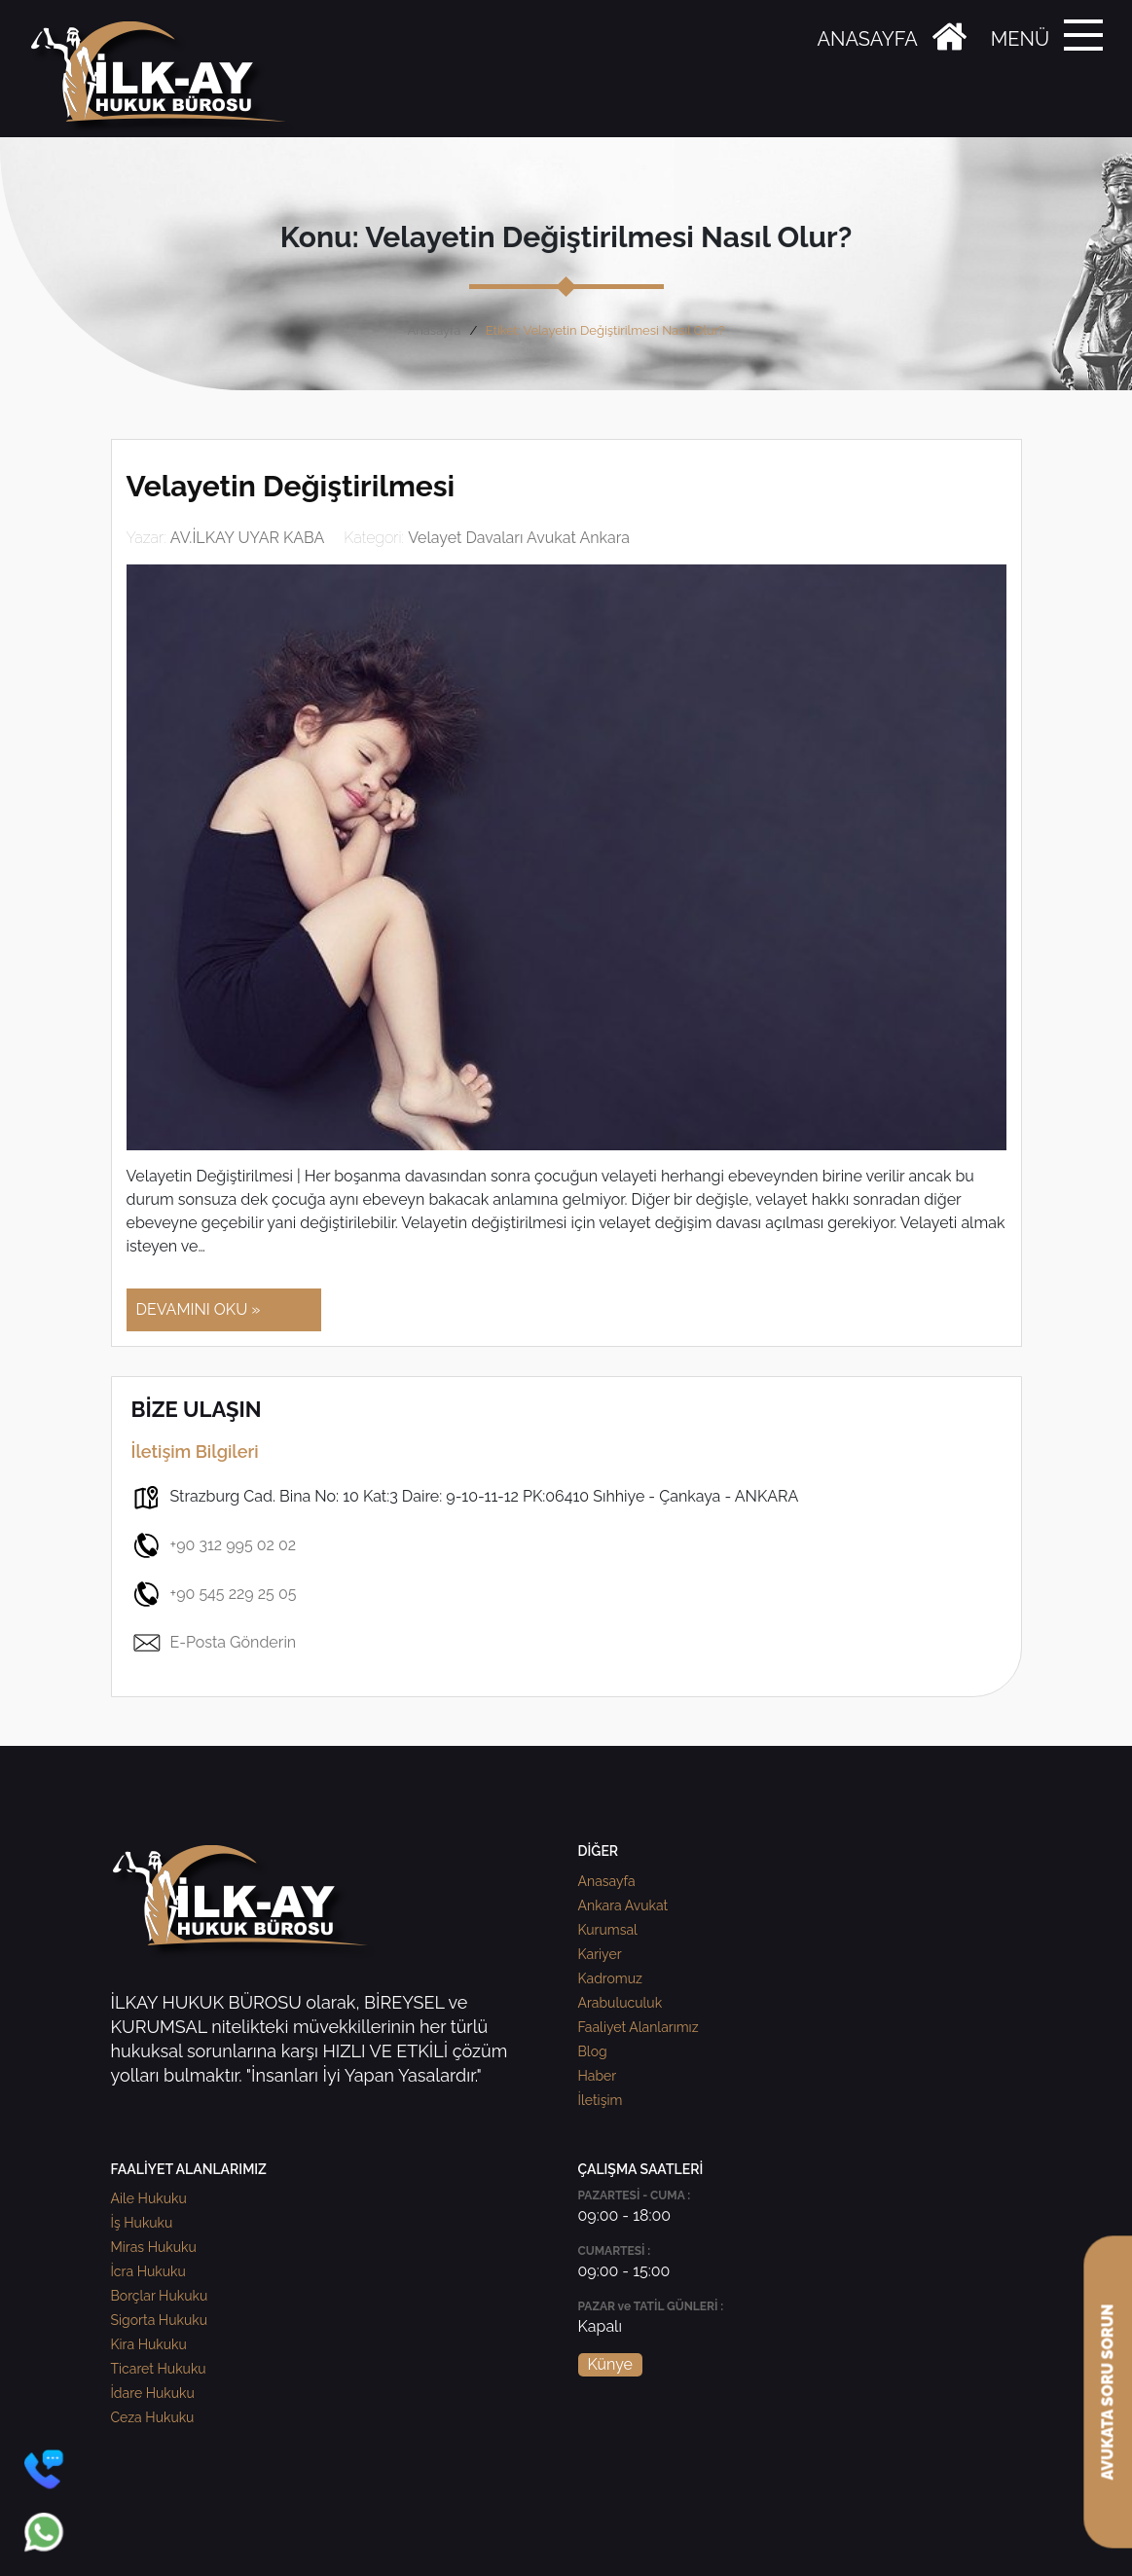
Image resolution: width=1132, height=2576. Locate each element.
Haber (597, 2076)
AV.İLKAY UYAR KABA (247, 537)
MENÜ (1020, 39)
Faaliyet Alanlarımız (638, 2027)
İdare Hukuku (153, 2393)
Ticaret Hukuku (158, 2368)
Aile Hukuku (149, 2198)
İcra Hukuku (148, 2271)
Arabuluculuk (620, 2003)
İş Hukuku (142, 2223)
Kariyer (600, 1954)
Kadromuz (610, 1978)
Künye (610, 2364)
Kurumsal (608, 1930)
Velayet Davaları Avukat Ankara (519, 537)
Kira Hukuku (149, 2344)
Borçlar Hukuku (159, 2296)
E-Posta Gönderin (214, 1642)
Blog (592, 2051)
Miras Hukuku (154, 2247)
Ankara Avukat (623, 1905)
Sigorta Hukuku (159, 2320)
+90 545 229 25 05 (214, 1594)
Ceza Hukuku (153, 2417)
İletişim (600, 2100)
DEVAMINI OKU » (198, 1309)
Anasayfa (433, 330)
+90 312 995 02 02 (214, 1545)
